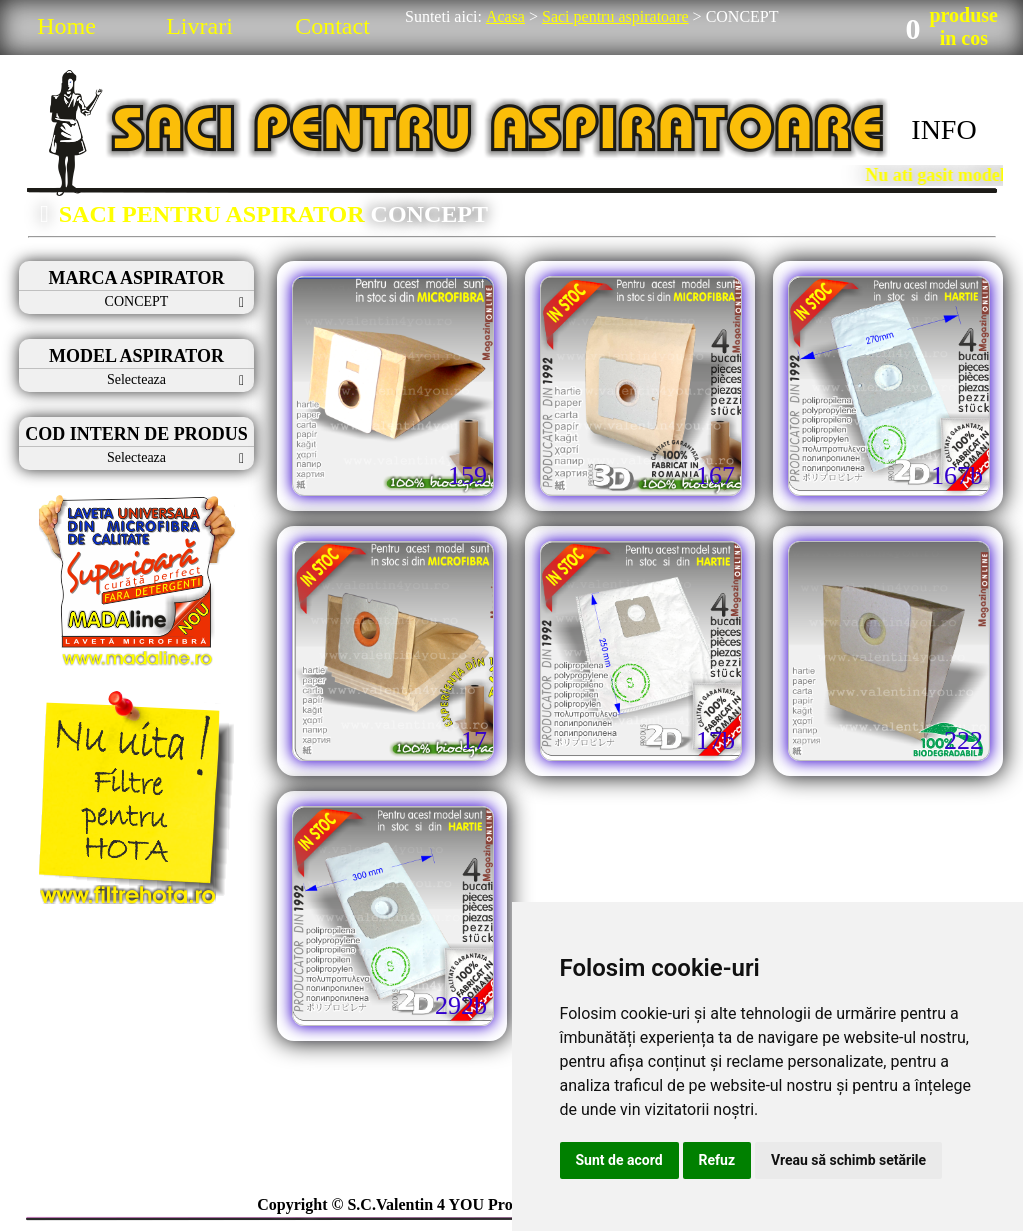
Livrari (199, 26)
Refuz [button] (717, 1160)
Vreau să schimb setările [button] (848, 1160)
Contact (332, 26)
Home (66, 26)
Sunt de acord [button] (619, 1160)
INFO (943, 129)
